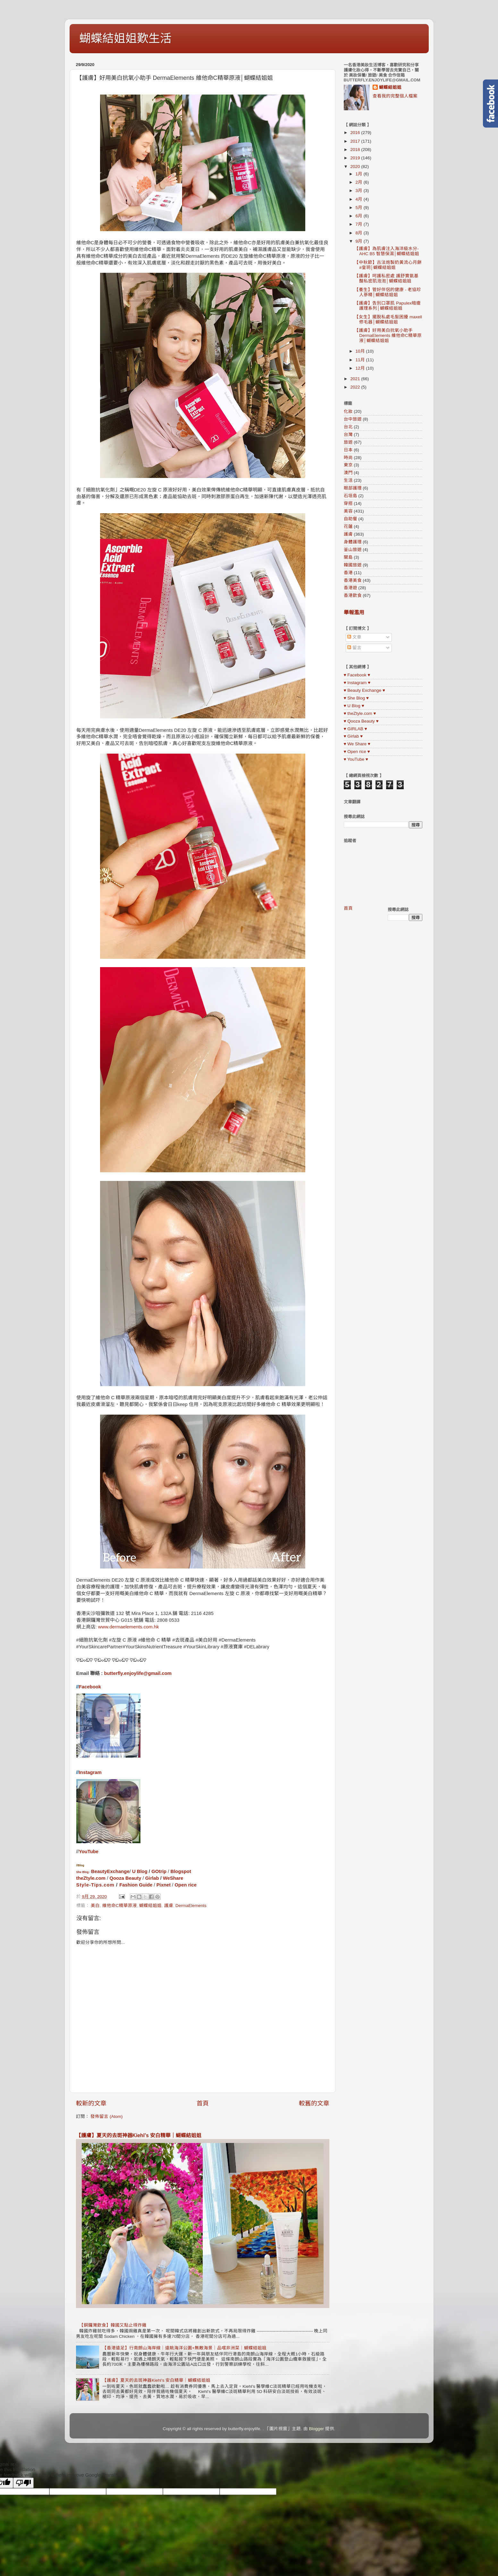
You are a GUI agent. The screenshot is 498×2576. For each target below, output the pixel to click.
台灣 (348, 434)
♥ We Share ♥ (357, 743)
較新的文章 (91, 2103)
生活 (348, 480)
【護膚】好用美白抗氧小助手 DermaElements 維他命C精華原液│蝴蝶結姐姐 (387, 335)
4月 (360, 199)
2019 (355, 157)
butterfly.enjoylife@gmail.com (138, 1673)
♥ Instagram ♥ (357, 682)
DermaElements (191, 1905)
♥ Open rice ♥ (357, 751)
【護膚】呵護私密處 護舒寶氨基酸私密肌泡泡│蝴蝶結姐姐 (386, 278)
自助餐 (350, 518)
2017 (355, 141)
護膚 (168, 1905)
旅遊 (348, 442)
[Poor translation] (23, 2483)
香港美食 (353, 580)
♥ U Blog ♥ (354, 705)
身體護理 (353, 541)
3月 (360, 190)
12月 (361, 368)
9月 (360, 241)
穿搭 (348, 503)
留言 (354, 647)
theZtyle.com (91, 1878)
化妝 (348, 411)
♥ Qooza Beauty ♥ (361, 721)
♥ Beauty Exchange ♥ (364, 690)
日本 (348, 449)
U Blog (140, 1871)
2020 (355, 166)
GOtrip (158, 1871)
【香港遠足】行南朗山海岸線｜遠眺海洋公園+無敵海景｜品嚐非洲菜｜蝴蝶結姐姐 (184, 2348)
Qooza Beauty (125, 1878)
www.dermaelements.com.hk (128, 1626)
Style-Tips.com (95, 1884)
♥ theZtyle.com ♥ (360, 713)
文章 (354, 637)
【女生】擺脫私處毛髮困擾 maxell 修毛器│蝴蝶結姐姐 (388, 319)
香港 (348, 572)
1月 (360, 173)
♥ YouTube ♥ (356, 759)
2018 (355, 149)
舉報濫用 (354, 612)
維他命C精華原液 (119, 1905)
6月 (360, 215)
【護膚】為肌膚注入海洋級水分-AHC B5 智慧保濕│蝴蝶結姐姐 (386, 251)
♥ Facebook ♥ (357, 675)
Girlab (152, 1878)
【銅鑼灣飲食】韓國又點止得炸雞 (113, 2325)
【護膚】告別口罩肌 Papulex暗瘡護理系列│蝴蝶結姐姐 (387, 306)
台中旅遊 (353, 419)
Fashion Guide (135, 1884)
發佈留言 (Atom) (106, 2116)
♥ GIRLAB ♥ (355, 728)
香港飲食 (353, 595)
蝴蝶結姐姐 (150, 1905)
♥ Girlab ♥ (353, 736)
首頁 (203, 2103)
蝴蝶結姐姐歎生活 (125, 38)
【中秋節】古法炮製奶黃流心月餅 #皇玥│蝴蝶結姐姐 (388, 265)
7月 (360, 224)
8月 (360, 232)
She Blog (82, 1872)
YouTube (88, 1851)
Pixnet (163, 1884)
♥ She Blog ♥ (356, 698)
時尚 (348, 457)
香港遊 (350, 587)
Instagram (90, 1772)
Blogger (316, 2428)
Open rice (186, 1884)
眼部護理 (353, 488)
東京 (348, 465)
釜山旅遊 (353, 549)
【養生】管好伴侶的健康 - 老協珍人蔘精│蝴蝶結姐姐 (387, 292)
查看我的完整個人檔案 (395, 96)
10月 (361, 351)
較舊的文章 (314, 2103)
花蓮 (348, 526)
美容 (348, 511)
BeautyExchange (110, 1871)
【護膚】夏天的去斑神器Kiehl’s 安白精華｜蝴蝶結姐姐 (139, 2135)
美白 (95, 1905)
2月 (360, 182)
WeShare (173, 1878)
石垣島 (350, 495)
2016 (355, 132)
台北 (348, 426)
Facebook (90, 1686)
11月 (361, 359)
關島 (348, 557)
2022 (355, 387)
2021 (355, 378)
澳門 (348, 472)
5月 (360, 207)
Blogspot (181, 1871)
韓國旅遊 (353, 565)
